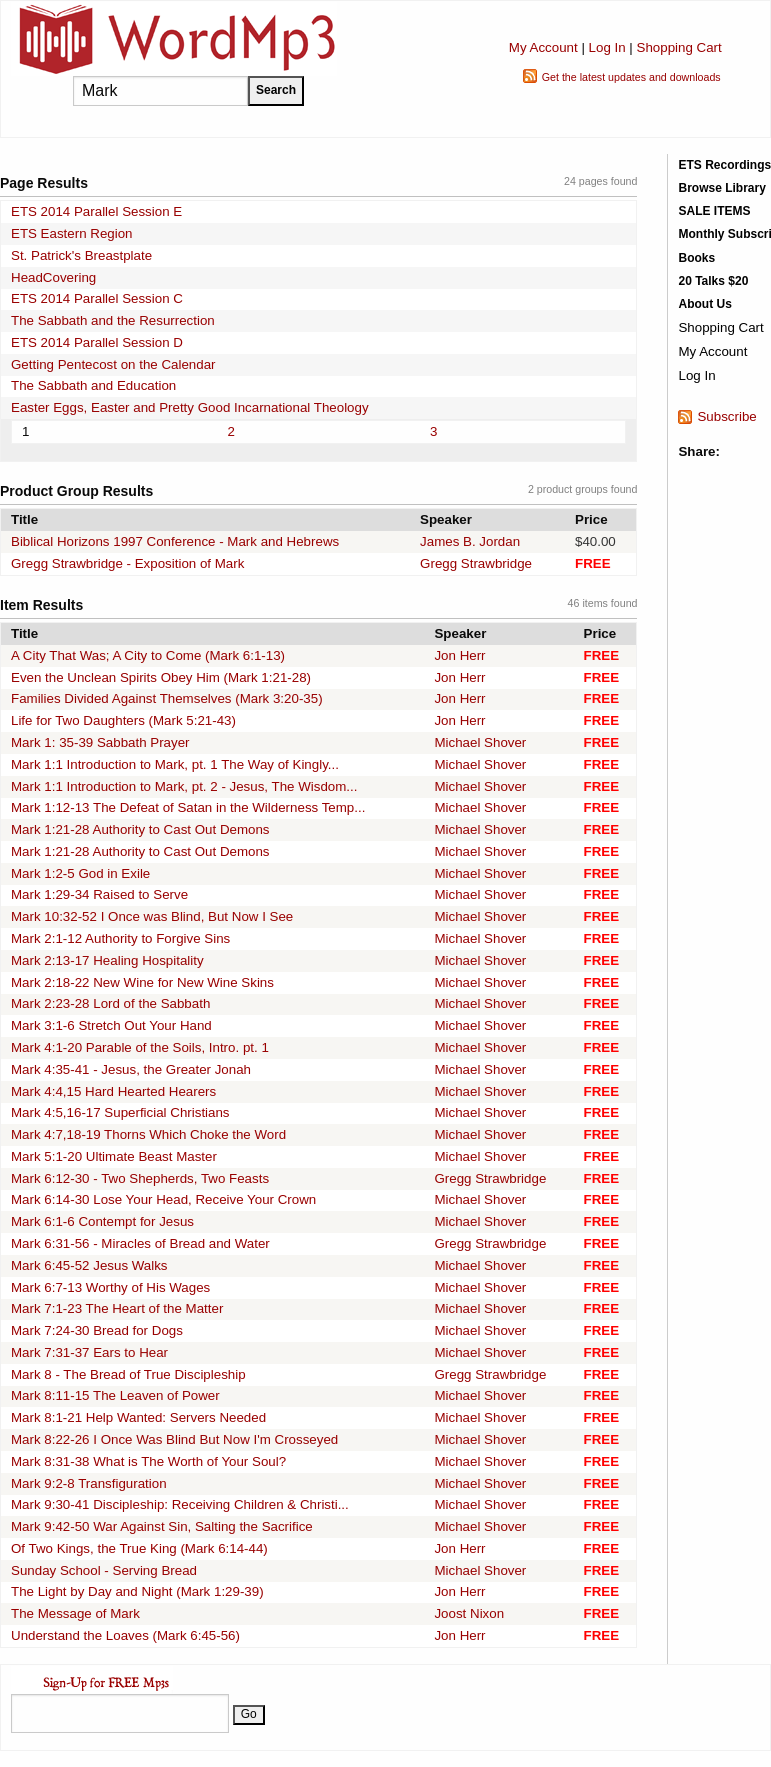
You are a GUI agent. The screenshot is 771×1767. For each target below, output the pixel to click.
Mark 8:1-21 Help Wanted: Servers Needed (138, 1417)
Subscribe (726, 416)
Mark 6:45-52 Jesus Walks (89, 1265)
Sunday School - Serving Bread (104, 1570)
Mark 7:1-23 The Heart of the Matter (117, 1308)
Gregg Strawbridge (476, 563)
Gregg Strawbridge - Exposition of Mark (127, 563)
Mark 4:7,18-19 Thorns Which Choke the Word (148, 1134)
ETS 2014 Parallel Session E (96, 211)
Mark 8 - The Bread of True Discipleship (128, 1374)
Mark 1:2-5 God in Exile (80, 873)
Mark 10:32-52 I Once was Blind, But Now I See (152, 916)
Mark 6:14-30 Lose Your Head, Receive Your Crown (163, 1199)
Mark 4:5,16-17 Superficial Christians (120, 1112)
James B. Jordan (470, 541)
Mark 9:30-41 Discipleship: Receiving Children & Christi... (180, 1504)
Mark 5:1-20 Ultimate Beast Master (114, 1156)
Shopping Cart (679, 47)
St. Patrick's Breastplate (81, 255)
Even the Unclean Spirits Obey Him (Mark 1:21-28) (161, 677)
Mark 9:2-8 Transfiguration (89, 1483)
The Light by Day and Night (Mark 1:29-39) (137, 1591)
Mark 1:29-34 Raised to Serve (99, 894)
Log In (607, 47)
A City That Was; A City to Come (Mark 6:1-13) (148, 655)
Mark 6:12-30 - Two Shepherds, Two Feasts (140, 1178)
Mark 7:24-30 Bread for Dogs (97, 1330)
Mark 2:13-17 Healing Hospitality (107, 960)
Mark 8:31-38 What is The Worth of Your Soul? (148, 1461)
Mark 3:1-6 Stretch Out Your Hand (111, 1025)
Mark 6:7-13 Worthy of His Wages (110, 1287)
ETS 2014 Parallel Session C (97, 298)
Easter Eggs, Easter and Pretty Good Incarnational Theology (190, 407)
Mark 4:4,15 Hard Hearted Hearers (113, 1091)
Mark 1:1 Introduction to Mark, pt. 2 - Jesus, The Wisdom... (184, 786)
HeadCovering (53, 277)
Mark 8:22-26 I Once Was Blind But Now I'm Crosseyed (174, 1439)
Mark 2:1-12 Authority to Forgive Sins (120, 938)
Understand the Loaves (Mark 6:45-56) (125, 1635)
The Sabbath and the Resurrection (113, 320)
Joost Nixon (469, 1613)
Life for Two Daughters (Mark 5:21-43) (123, 720)
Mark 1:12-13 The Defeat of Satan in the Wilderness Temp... (188, 807)
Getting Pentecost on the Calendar (113, 364)
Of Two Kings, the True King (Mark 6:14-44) (139, 1548)
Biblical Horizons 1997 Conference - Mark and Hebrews (175, 541)
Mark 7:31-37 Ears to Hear (89, 1352)
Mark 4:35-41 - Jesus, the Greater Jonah (131, 1069)
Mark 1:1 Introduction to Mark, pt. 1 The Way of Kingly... (175, 764)
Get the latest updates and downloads (631, 77)
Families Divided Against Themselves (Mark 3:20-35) (167, 698)
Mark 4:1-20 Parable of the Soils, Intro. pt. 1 (140, 1047)
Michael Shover (480, 742)
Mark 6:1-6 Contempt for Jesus (102, 1221)
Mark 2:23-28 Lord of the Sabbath (110, 1003)
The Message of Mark (75, 1613)
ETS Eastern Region (72, 233)
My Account (543, 47)
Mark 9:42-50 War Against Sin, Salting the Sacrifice (162, 1526)
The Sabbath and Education (93, 385)
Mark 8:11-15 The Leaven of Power (115, 1395)
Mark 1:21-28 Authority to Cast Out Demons (140, 829)
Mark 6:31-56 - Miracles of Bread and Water (140, 1243)
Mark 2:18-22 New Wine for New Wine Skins (142, 982)
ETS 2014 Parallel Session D (97, 342)
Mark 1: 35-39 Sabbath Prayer (100, 742)
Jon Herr (459, 655)
